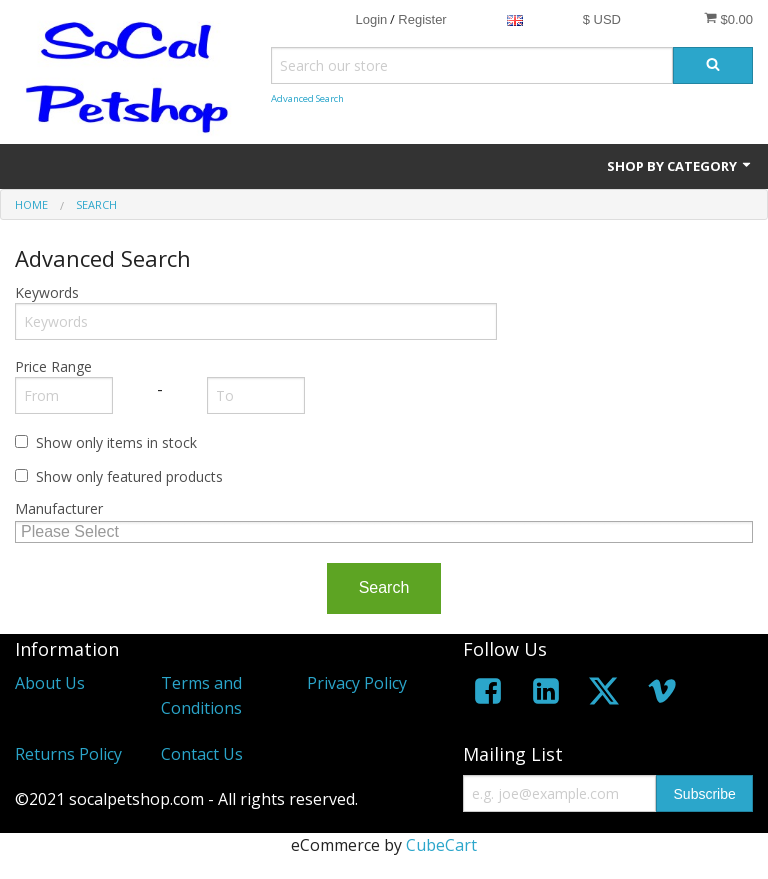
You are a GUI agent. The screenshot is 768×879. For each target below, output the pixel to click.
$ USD (602, 19)
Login (371, 19)
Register (422, 19)
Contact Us (202, 754)
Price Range (53, 366)
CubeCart (441, 845)
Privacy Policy (357, 683)
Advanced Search (307, 98)
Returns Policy (68, 754)
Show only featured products (129, 476)
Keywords (47, 292)
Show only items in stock (116, 442)
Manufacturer (59, 508)
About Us (50, 683)
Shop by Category (680, 166)
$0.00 (728, 19)
